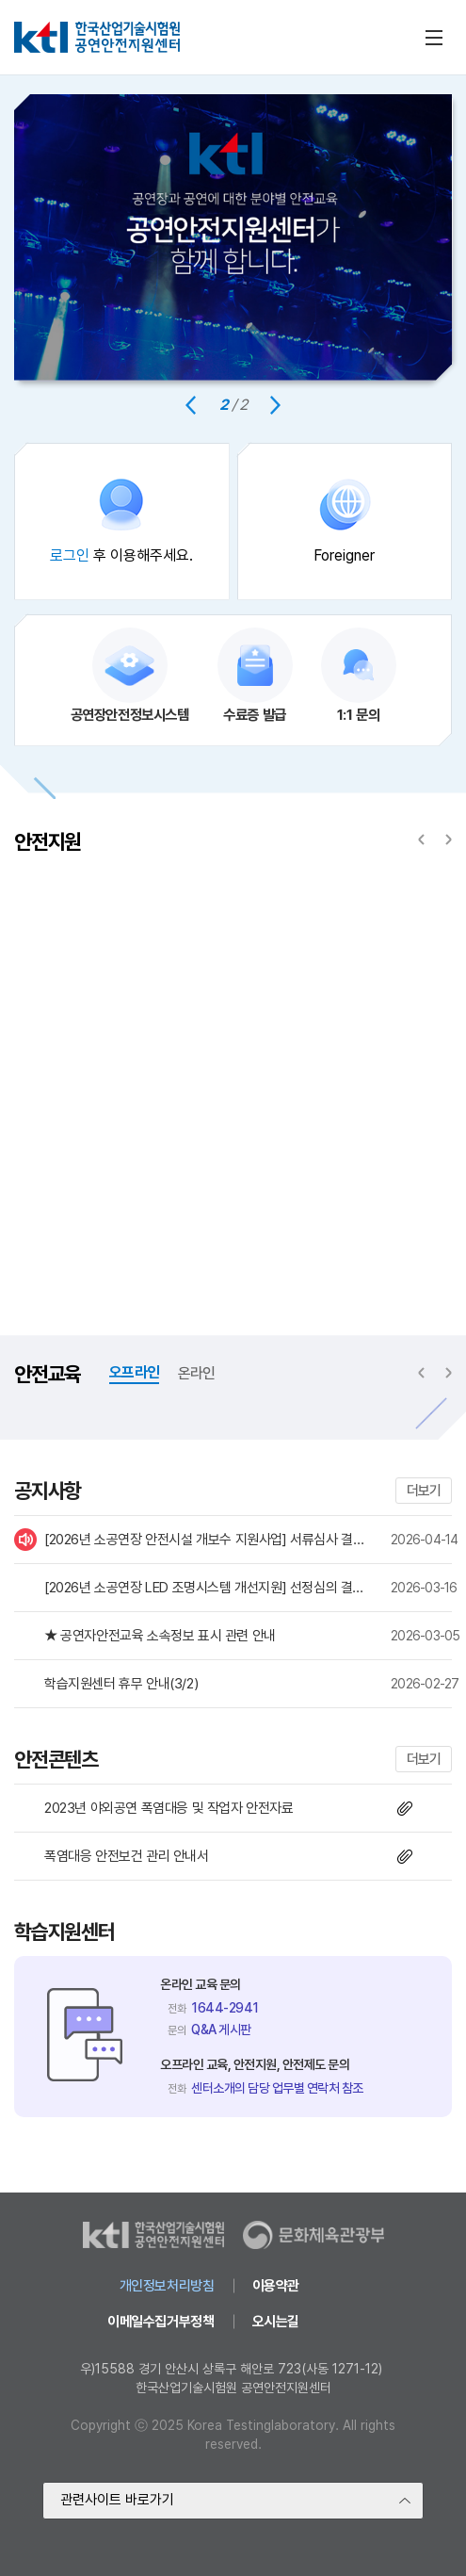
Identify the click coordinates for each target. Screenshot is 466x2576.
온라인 (197, 1373)
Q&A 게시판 (221, 2029)
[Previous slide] (191, 405)
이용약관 (275, 2285)
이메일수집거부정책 (161, 2321)
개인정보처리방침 (167, 2285)
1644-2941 (225, 2007)
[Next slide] (274, 405)
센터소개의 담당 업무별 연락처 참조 (277, 2087)
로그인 (69, 555)
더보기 (424, 1490)
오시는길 (275, 2321)
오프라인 (134, 1372)
